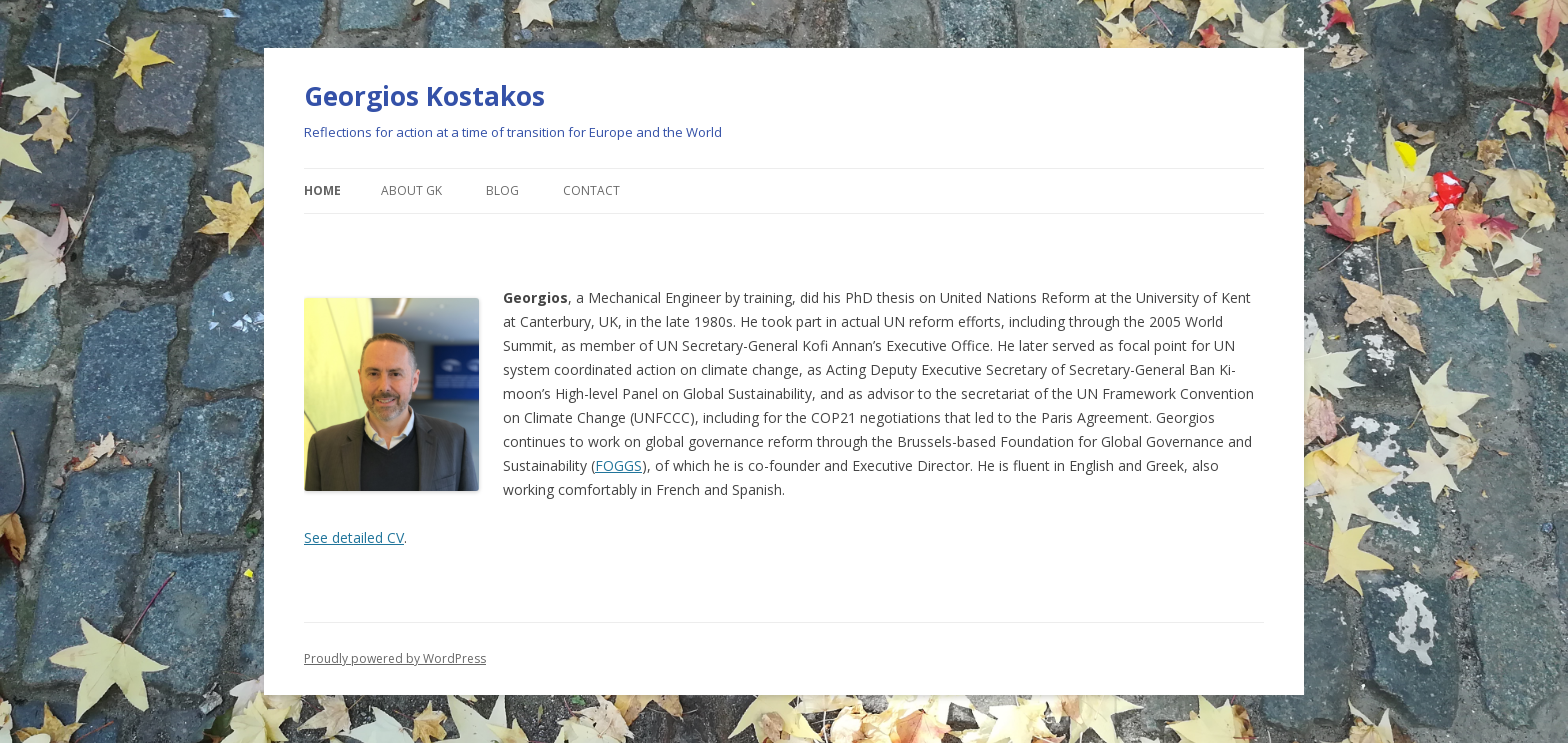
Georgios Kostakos (424, 96)
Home (322, 190)
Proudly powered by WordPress (395, 658)
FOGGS (618, 465)
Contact (591, 190)
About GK (411, 190)
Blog (502, 190)
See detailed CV (354, 537)
